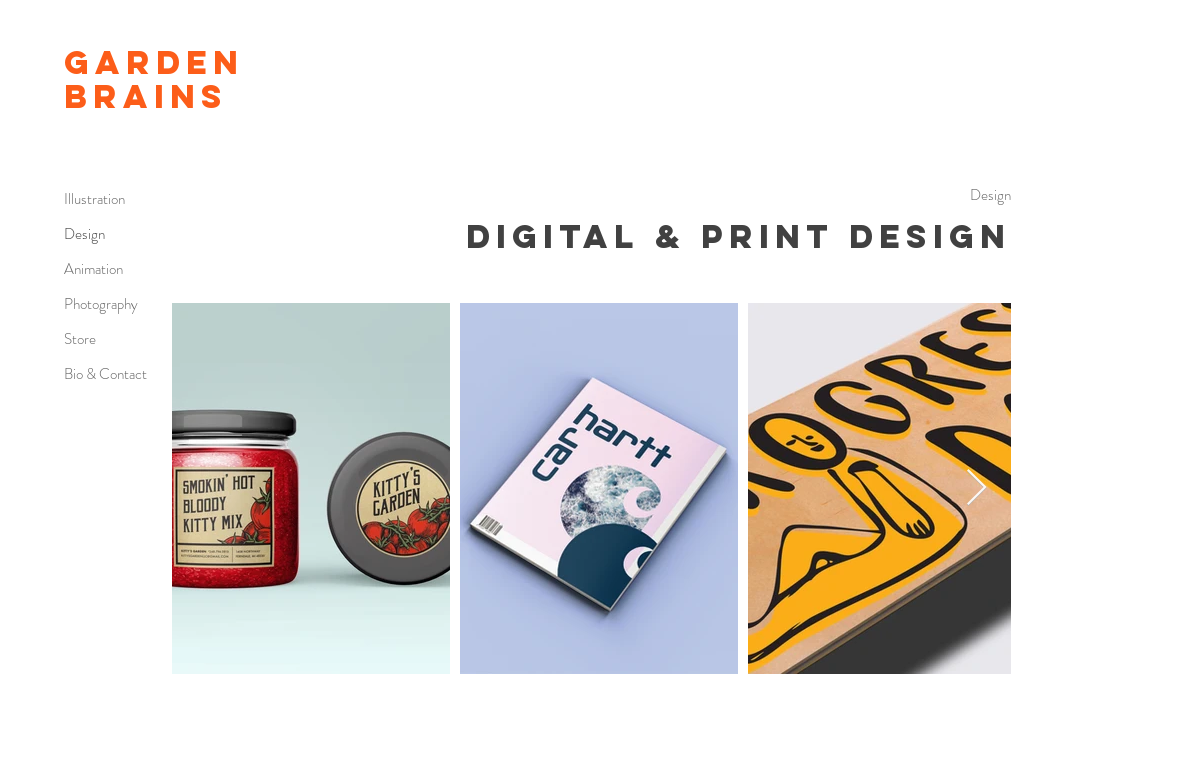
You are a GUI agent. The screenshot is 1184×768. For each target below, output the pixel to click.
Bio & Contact (105, 374)
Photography (101, 304)
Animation (93, 269)
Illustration (94, 199)
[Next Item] (976, 488)
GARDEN (154, 62)
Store (80, 339)
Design (84, 234)
